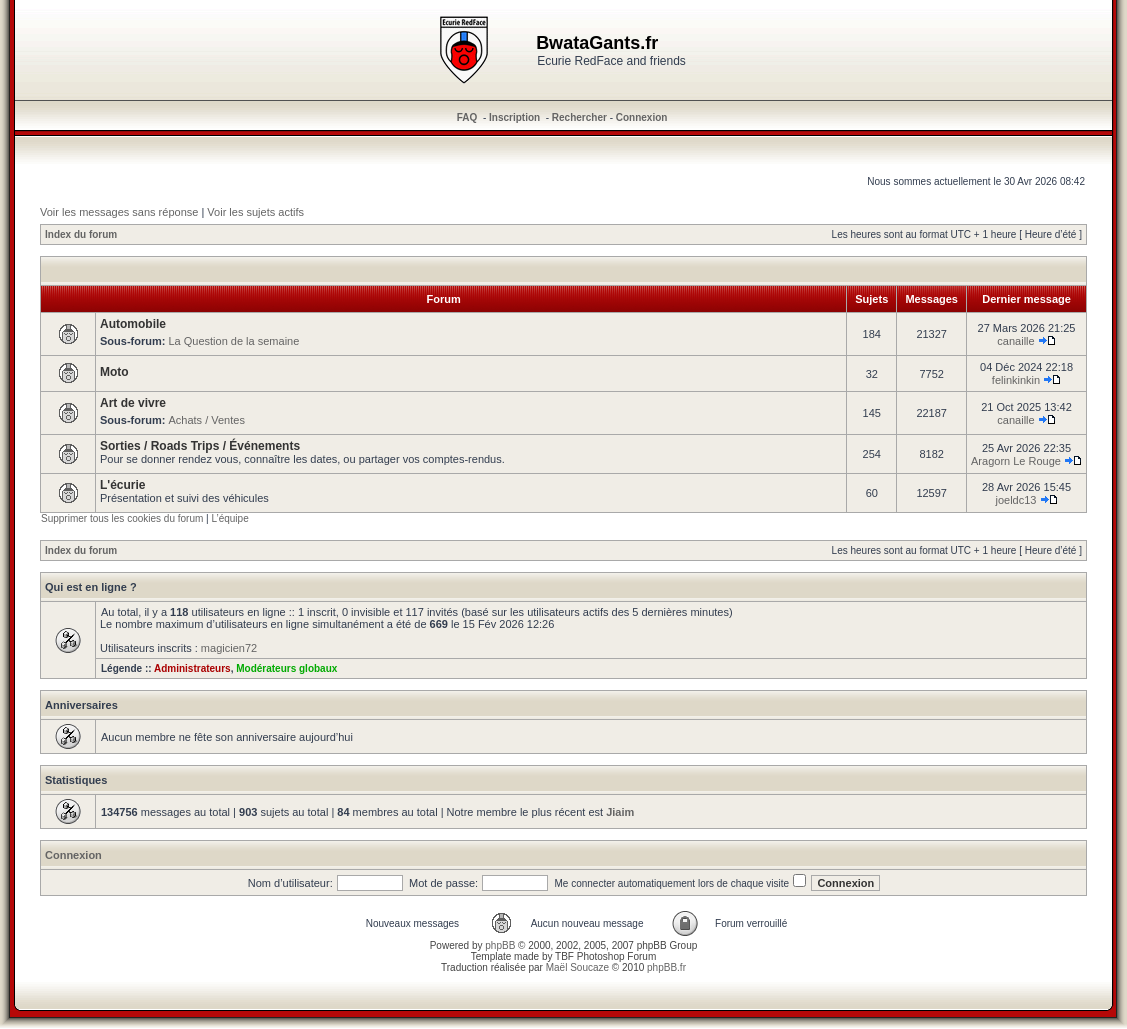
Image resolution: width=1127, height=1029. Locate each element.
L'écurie (123, 485)
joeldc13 (1015, 500)
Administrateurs (192, 668)
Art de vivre (133, 403)
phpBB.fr (666, 967)
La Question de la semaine (233, 341)
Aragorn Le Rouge (1016, 461)
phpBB (500, 945)
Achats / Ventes (206, 420)
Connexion (642, 117)
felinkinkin (1016, 380)
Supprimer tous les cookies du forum (122, 518)
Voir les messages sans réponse (119, 212)
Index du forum (81, 234)
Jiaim (620, 812)
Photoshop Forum (617, 956)
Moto (114, 372)
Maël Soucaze (577, 967)
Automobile (133, 324)
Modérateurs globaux (286, 668)
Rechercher (579, 117)
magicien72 (229, 648)
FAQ (467, 117)
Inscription (514, 117)
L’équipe (229, 518)
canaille (1015, 341)
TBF (564, 956)
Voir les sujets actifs (255, 212)
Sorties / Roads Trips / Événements (200, 446)
